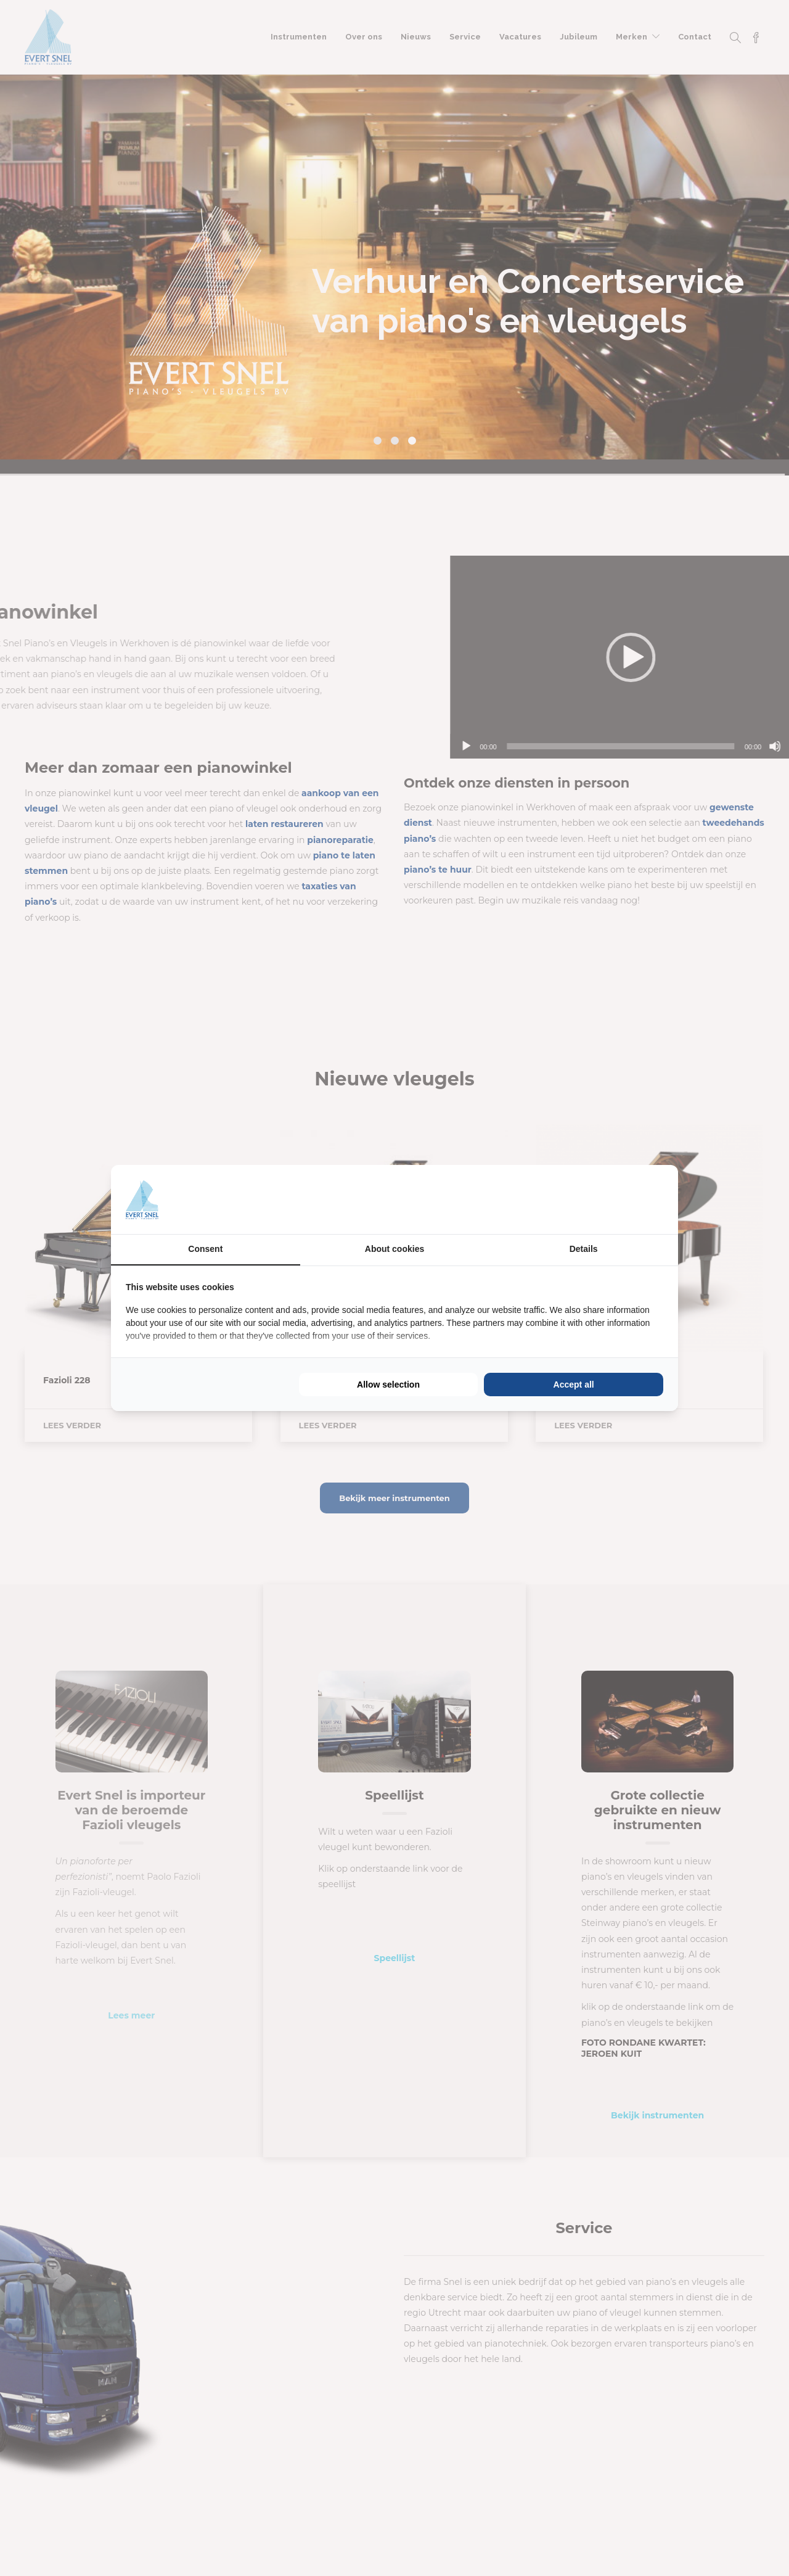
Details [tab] (584, 1249)
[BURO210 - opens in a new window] (617, 1199)
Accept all (574, 1384)
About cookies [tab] (394, 1249)
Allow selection (388, 1384)
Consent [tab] (205, 1249)
